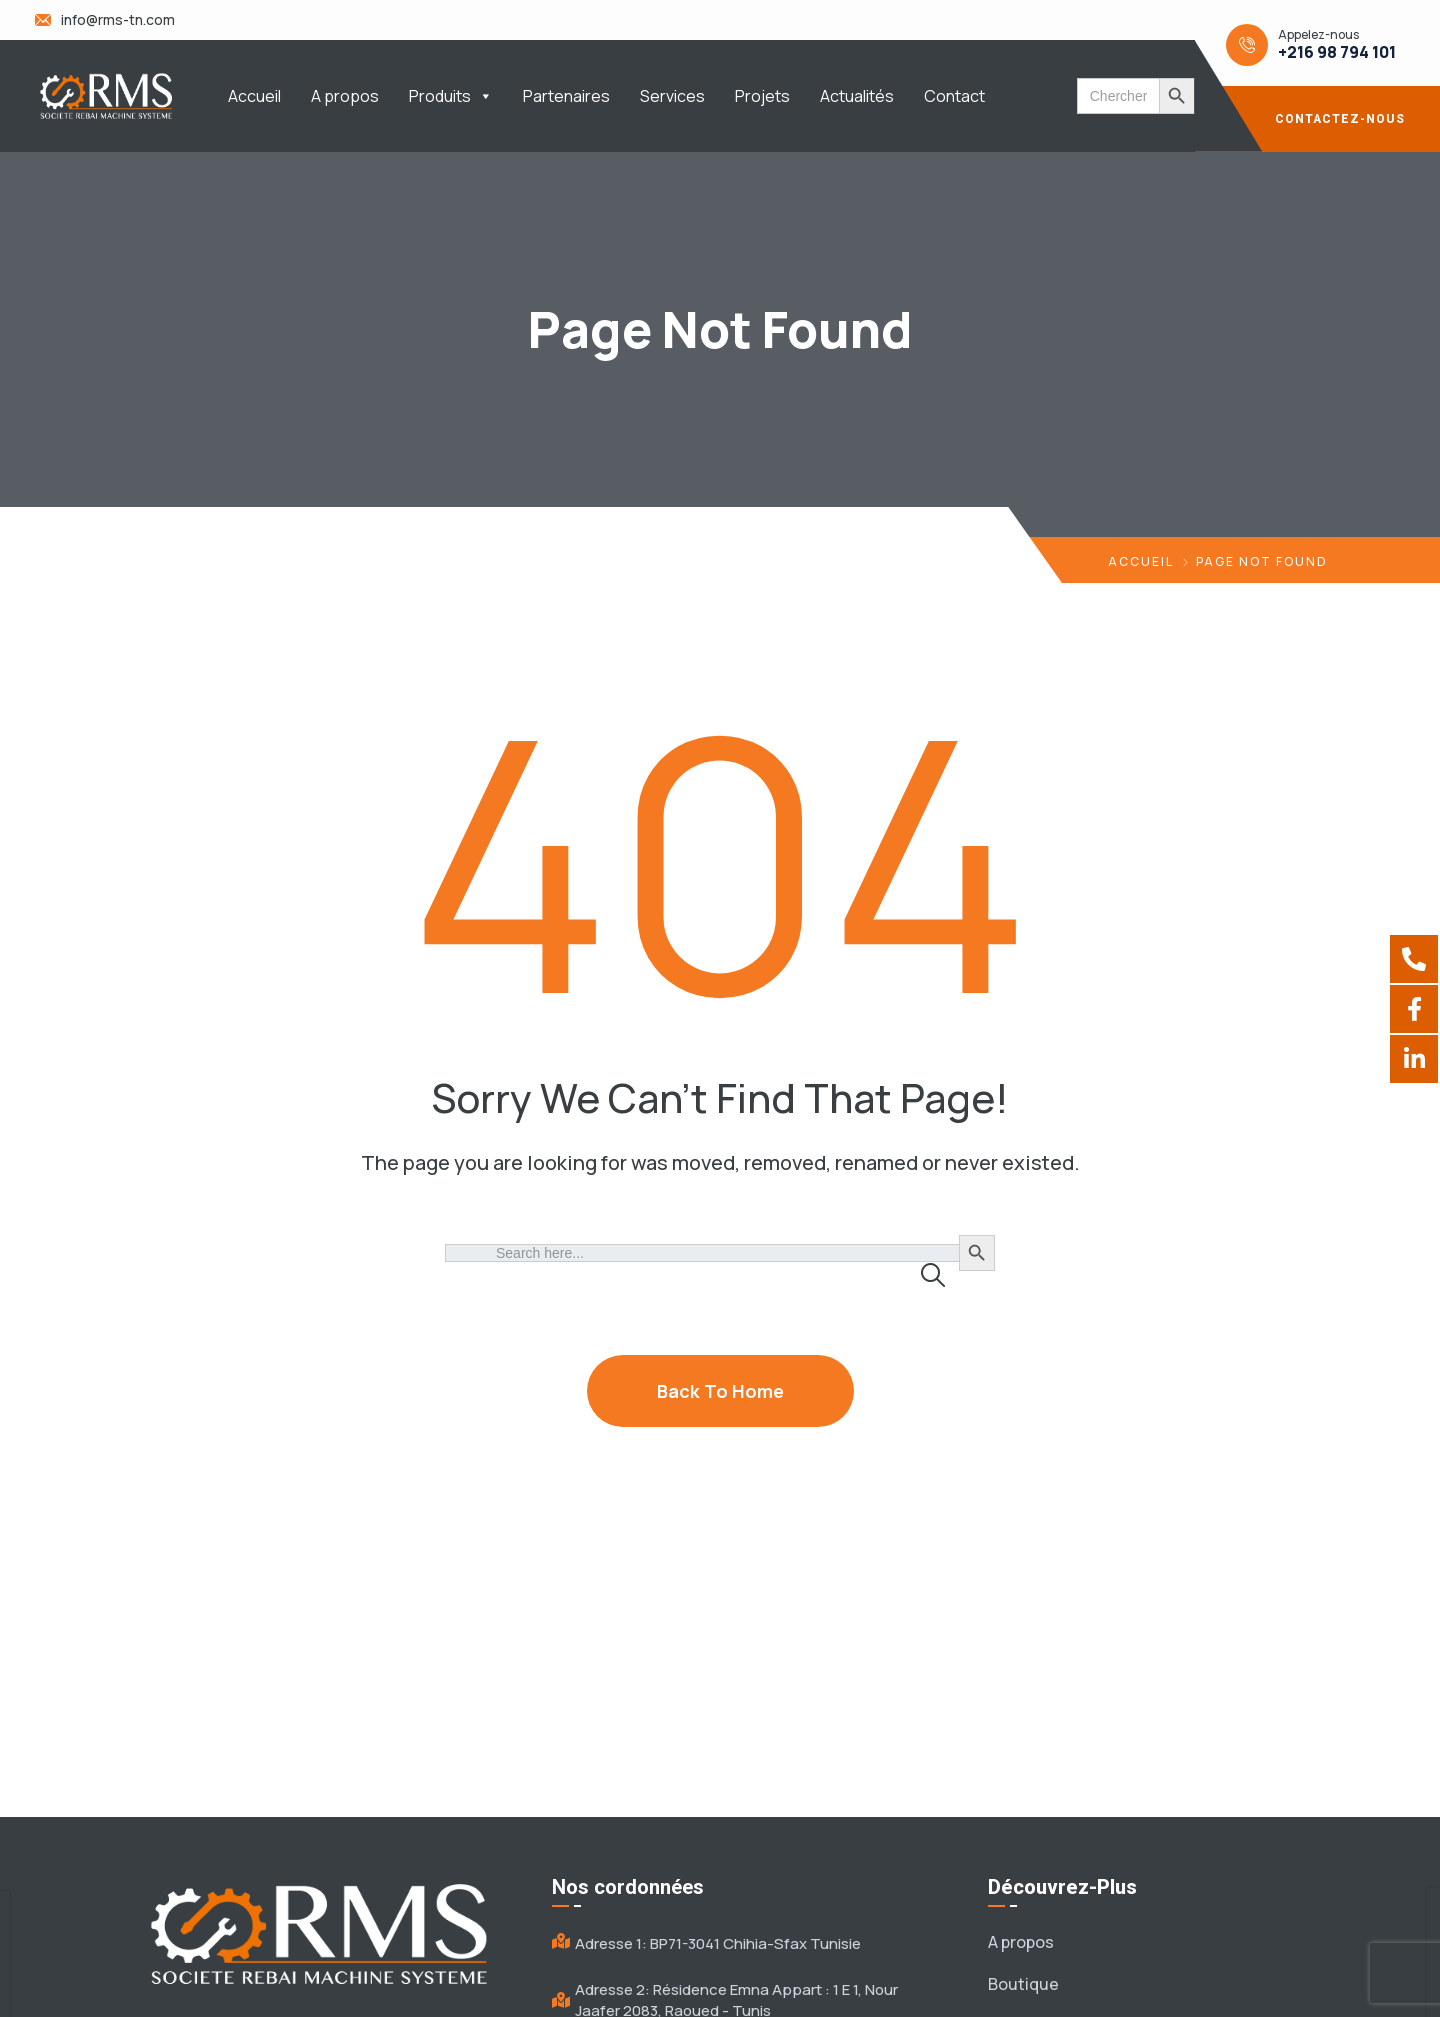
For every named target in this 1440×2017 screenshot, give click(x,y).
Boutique (1023, 1984)
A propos (345, 96)
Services (672, 96)
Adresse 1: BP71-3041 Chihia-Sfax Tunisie (718, 1943)
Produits (451, 96)
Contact (954, 96)
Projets (762, 96)
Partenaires (566, 96)
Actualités (857, 96)
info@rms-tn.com (118, 19)
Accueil (254, 96)
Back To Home (720, 1391)
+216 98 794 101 (1337, 52)
